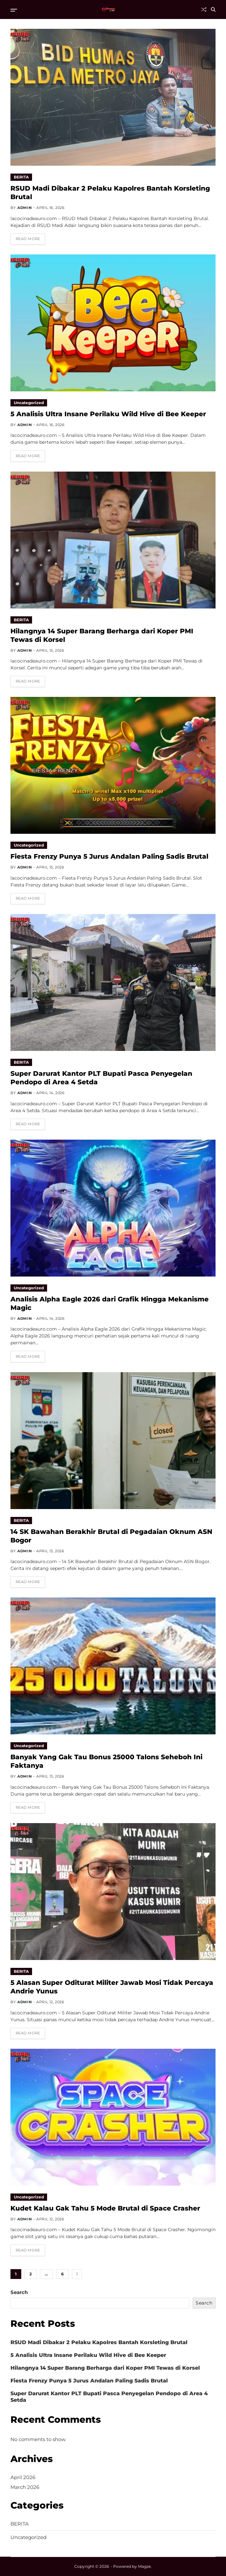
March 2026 (24, 2487)
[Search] (213, 9)
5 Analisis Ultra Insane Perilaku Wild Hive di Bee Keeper (108, 414)
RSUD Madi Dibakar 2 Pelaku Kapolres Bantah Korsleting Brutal (98, 2342)
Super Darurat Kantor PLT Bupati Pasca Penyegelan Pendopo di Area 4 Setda (109, 2396)
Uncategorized (29, 402)
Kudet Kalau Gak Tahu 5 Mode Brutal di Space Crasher (105, 2208)
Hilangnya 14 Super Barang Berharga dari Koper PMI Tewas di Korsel (105, 2368)
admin (24, 207)
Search (19, 2292)
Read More (28, 238)
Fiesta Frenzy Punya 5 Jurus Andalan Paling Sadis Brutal (109, 856)
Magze (144, 2566)
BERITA (21, 177)
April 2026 (22, 2477)
